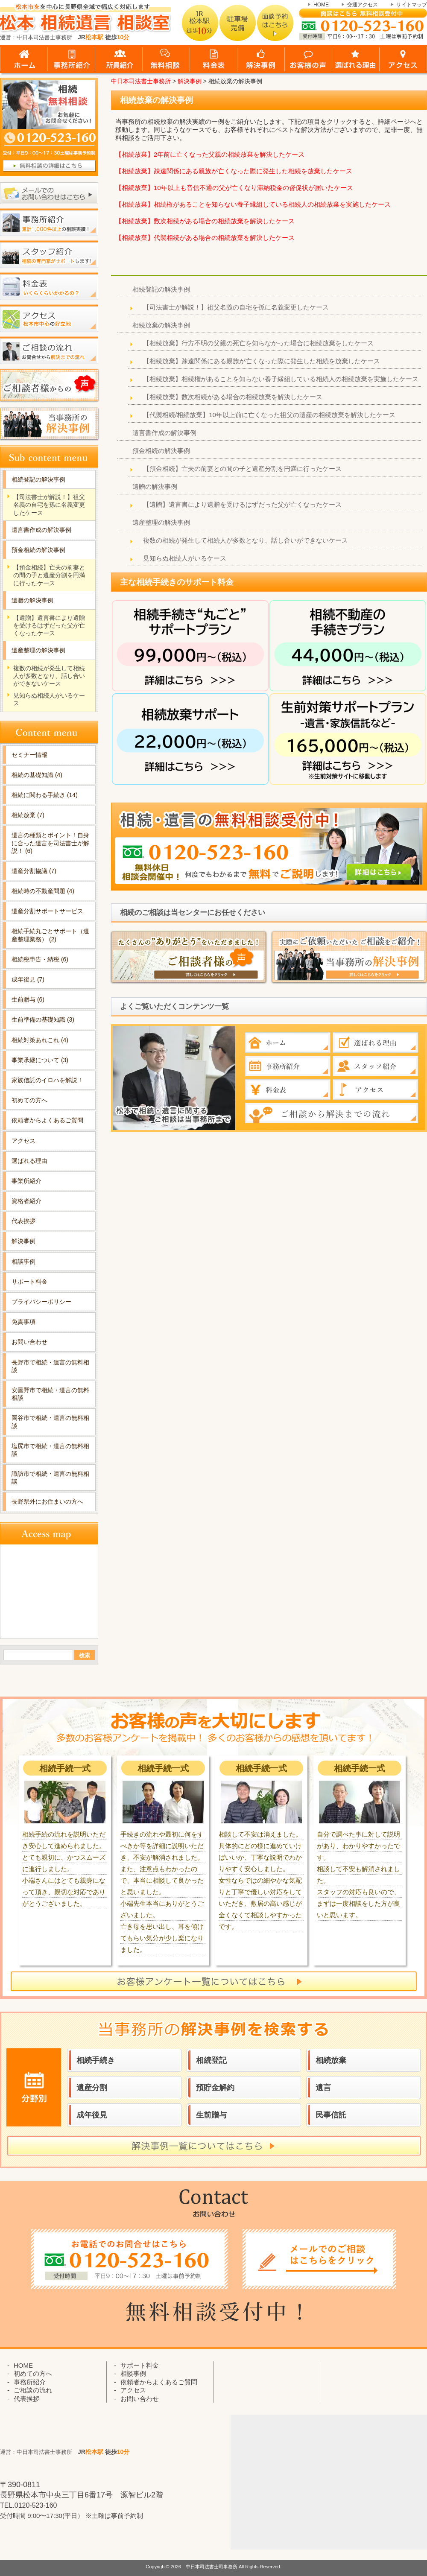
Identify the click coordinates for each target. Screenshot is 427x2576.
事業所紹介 (26, 1180)
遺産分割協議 (34, 870)
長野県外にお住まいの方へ (47, 1501)
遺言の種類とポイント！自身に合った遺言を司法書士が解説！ (50, 843)
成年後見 (28, 979)
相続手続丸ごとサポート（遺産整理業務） (50, 935)
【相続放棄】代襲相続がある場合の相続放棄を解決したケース (205, 237)
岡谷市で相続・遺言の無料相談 (50, 1421)
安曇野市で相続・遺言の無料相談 (50, 1394)
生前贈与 (28, 999)
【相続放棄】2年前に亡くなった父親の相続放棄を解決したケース (209, 154)
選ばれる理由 (29, 1160)
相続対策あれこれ (40, 1040)
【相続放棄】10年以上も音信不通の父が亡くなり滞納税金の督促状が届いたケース (234, 187)
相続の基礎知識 (37, 774)
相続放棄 (28, 815)
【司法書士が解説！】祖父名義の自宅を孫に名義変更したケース (236, 307)
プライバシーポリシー (41, 1301)
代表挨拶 (23, 1221)
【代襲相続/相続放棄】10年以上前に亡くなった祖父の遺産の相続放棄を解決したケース (269, 414)
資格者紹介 (26, 1200)
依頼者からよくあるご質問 (47, 1120)
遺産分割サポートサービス (47, 911)
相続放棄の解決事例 (161, 325)
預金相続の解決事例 (161, 450)
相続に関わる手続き (45, 794)
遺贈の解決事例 (154, 486)
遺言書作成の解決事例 (164, 432)
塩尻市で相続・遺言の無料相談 (50, 1450)
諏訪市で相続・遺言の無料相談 (50, 1477)
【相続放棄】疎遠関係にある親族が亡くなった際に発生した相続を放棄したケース (233, 171)
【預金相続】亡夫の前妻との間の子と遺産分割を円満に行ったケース (242, 468)
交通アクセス (362, 5)
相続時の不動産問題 (43, 891)
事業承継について (40, 1060)
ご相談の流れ (33, 2390)
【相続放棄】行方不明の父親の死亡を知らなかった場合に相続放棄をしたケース (258, 343)
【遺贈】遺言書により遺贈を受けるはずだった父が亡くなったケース (242, 504)
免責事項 (23, 1321)
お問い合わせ (29, 1341)
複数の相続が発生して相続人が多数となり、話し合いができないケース (245, 540)
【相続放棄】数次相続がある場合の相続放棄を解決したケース (205, 221)
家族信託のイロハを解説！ (47, 1080)
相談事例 (23, 1261)
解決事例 (23, 1241)
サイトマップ (411, 5)
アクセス (23, 1140)
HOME (321, 5)
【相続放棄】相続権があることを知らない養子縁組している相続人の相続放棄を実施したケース (253, 204)
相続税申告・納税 (40, 959)
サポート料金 (29, 1281)
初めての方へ (29, 1100)
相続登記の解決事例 (161, 289)
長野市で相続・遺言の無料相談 (50, 1366)
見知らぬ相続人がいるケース (184, 558)
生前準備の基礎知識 (43, 1019)
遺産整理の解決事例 (161, 522)
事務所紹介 (30, 2382)
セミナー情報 (29, 754)
